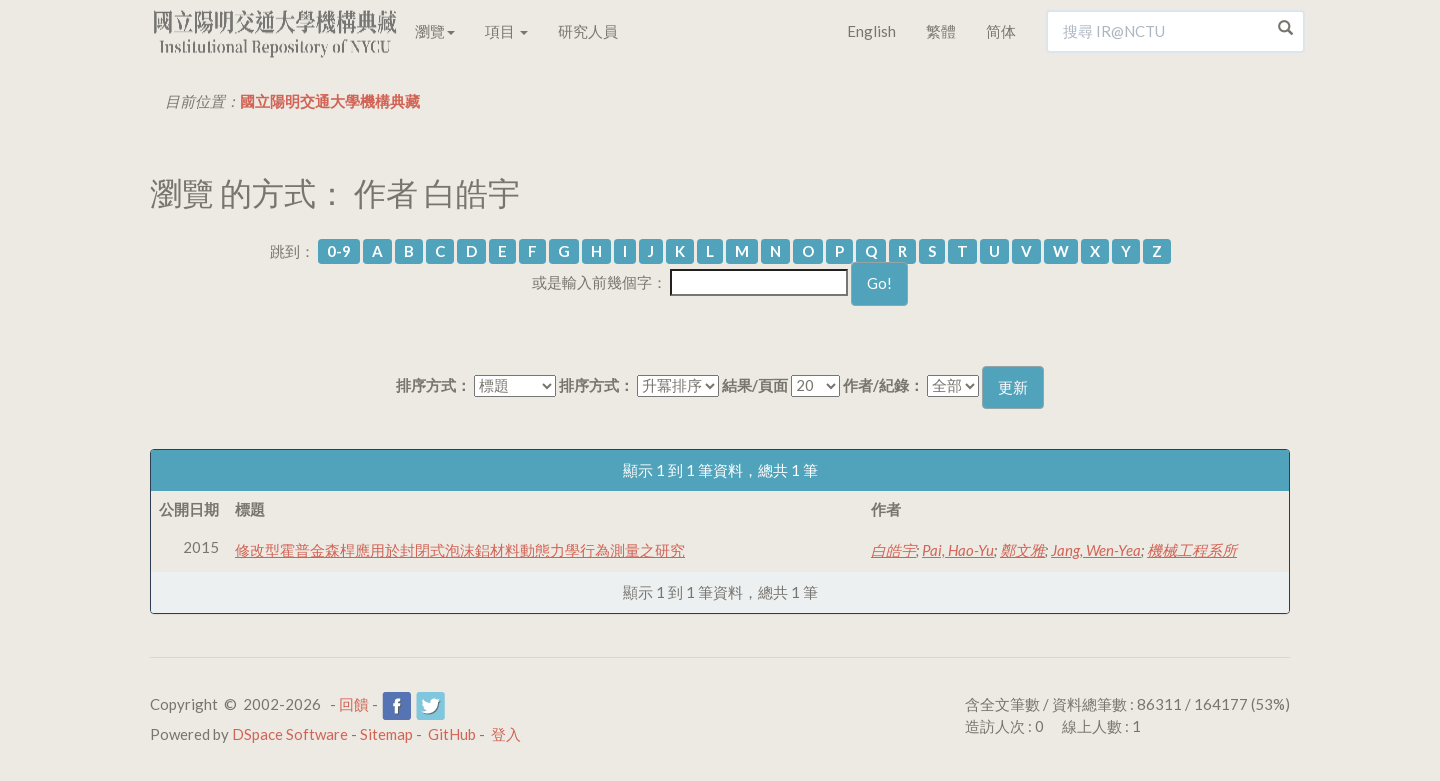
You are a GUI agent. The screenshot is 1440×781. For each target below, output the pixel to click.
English (871, 31)
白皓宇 (893, 550)
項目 (506, 31)
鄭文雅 (1022, 550)
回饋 (354, 704)
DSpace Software (290, 734)
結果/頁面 (755, 385)
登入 (506, 734)
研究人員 (588, 31)
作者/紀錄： (883, 385)
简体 (1001, 31)
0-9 (339, 251)
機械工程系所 (1192, 550)
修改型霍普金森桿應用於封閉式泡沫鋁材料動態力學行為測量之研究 (460, 550)
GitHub (452, 734)
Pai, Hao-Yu (958, 550)
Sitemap (386, 734)
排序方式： (433, 385)
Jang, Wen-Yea (1096, 550)
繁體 (941, 31)
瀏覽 (435, 31)
